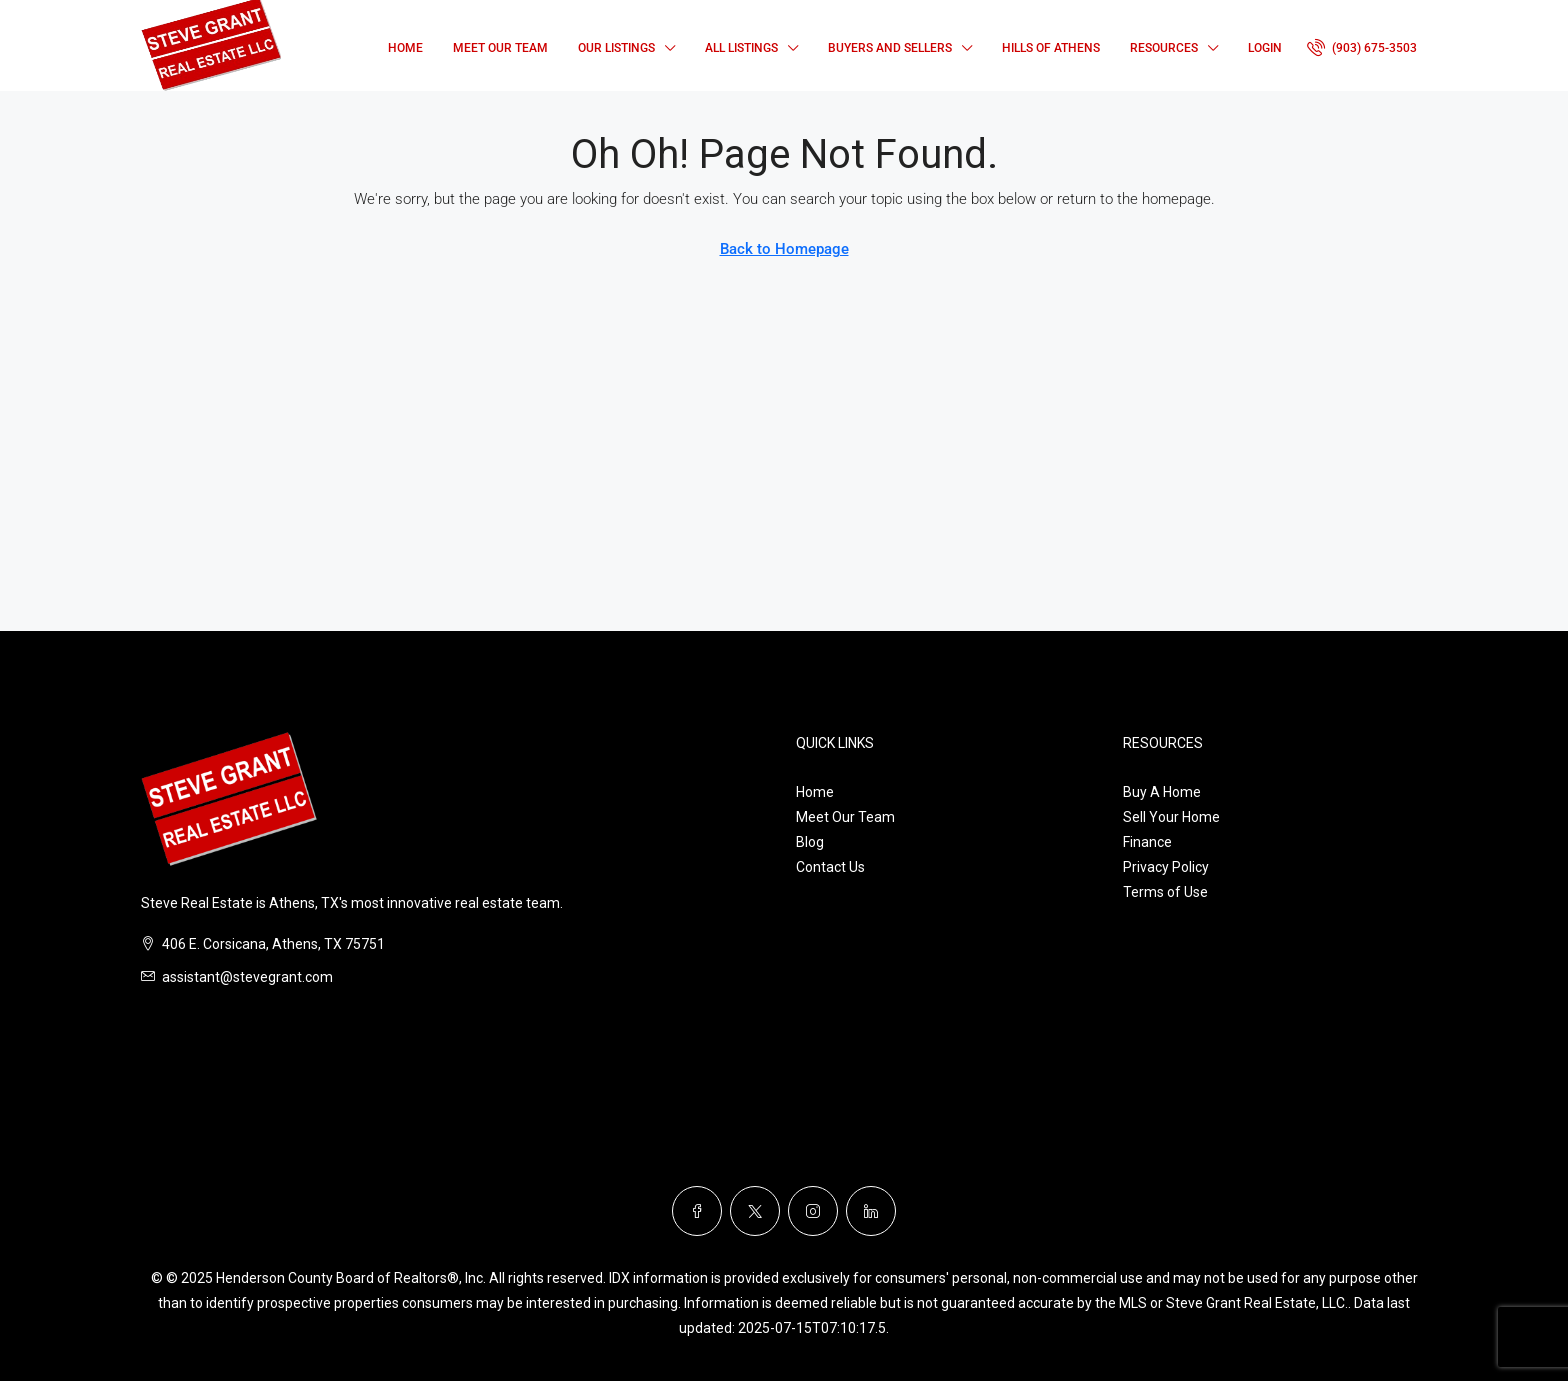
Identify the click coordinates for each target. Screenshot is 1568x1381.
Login (1265, 48)
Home (405, 48)
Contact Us (830, 867)
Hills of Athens (1051, 48)
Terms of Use (1165, 892)
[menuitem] (1362, 48)
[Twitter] (755, 1211)
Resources (1164, 48)
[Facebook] (697, 1211)
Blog (810, 842)
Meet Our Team (500, 48)
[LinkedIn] (871, 1211)
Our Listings (616, 48)
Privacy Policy (1166, 867)
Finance (1147, 842)
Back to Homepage (784, 249)
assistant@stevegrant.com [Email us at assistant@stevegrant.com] (247, 977)
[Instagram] (813, 1211)
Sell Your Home (1171, 817)
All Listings (741, 48)
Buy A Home (1162, 792)
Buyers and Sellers (890, 48)
